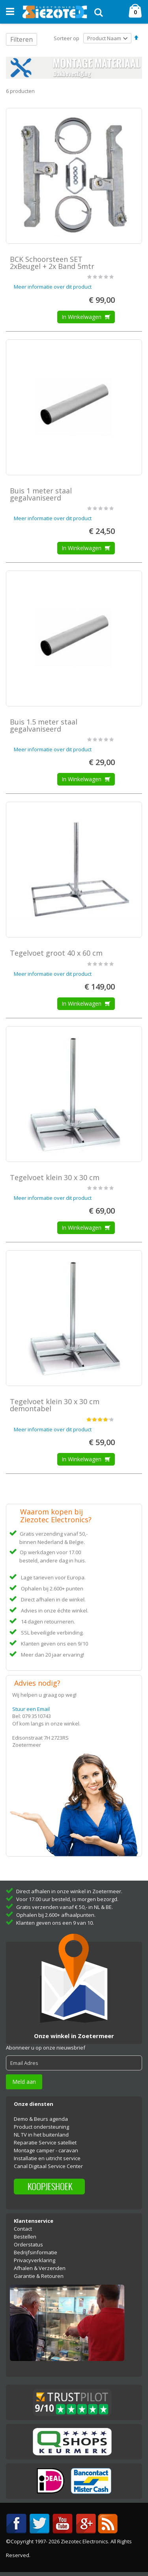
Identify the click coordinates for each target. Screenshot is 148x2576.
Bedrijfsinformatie (35, 2252)
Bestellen (25, 2236)
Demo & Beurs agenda (41, 2118)
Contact (23, 2228)
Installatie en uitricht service (47, 2158)
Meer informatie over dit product (53, 286)
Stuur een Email (31, 1708)
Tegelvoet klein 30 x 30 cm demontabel (54, 1405)
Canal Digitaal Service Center (48, 2166)
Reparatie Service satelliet (45, 2142)
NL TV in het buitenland (41, 2134)
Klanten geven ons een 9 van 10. (55, 1922)
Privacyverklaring (34, 2260)
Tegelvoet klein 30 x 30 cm (54, 1177)
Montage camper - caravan (46, 2150)
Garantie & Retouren (39, 2275)
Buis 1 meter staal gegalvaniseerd (41, 494)
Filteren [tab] (21, 39)
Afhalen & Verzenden (40, 2268)
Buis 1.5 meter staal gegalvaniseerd (43, 725)
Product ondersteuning (41, 2126)
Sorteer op (66, 38)
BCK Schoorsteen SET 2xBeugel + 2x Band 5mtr (52, 262)
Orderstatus (28, 2244)
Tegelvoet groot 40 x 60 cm (56, 953)
